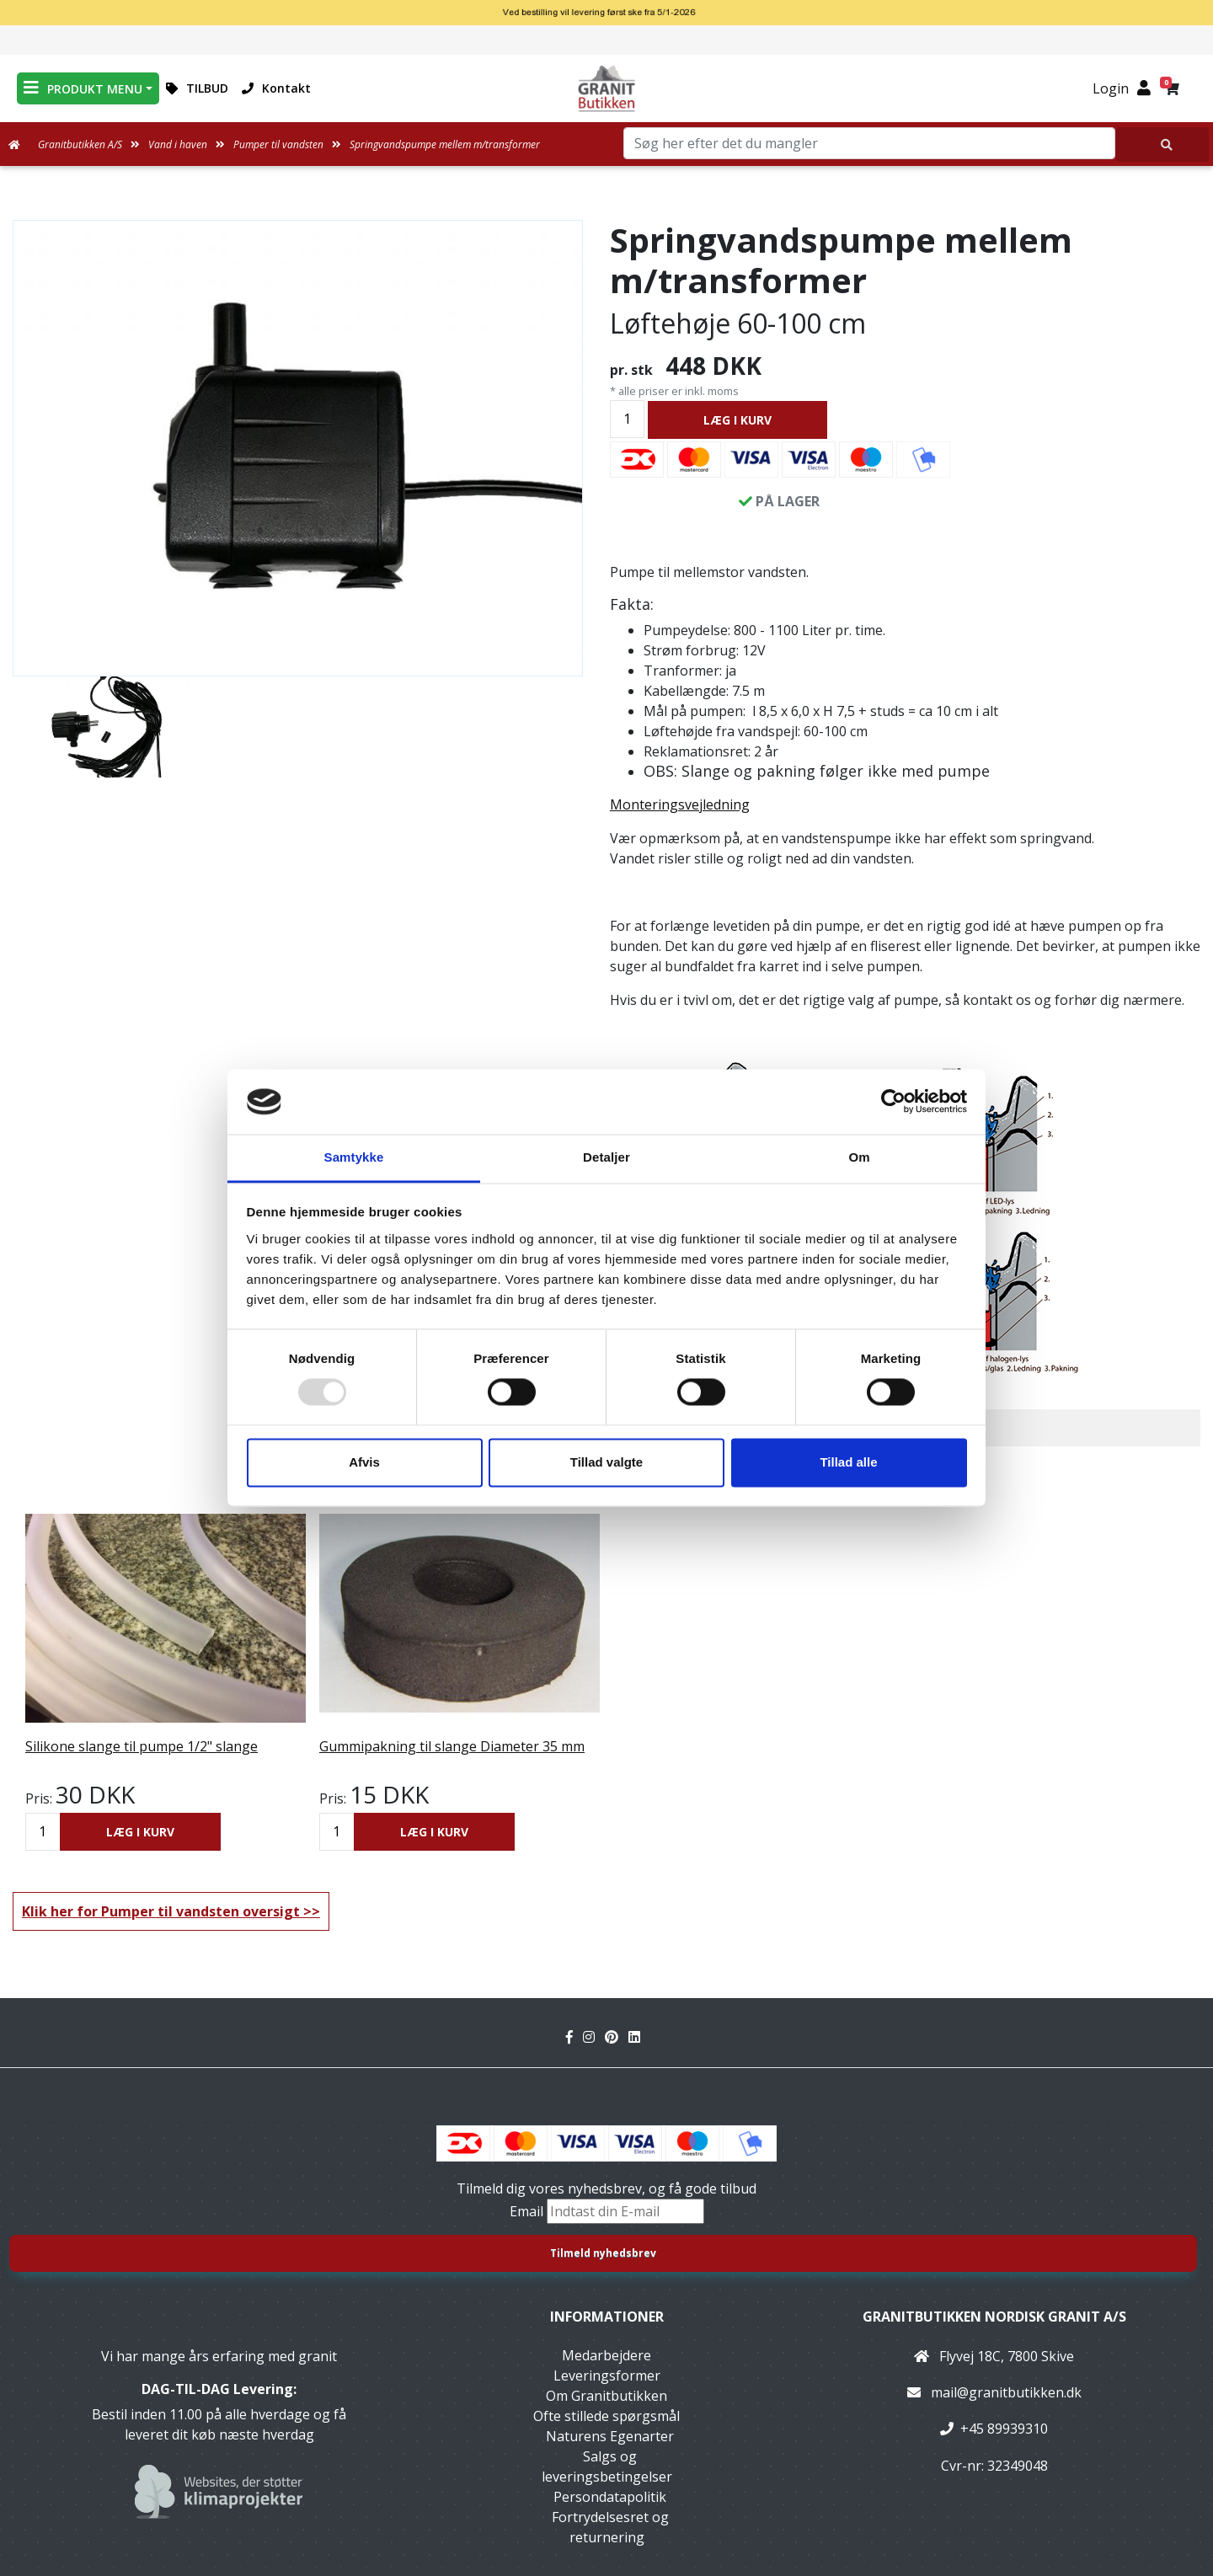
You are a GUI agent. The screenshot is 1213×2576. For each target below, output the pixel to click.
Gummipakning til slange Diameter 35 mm (452, 1746)
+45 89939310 (1004, 2428)
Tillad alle (848, 1462)
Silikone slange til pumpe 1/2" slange (141, 1746)
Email (528, 2211)
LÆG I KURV (737, 420)
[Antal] (627, 419)
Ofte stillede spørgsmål (606, 2416)
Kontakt (276, 88)
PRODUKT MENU (83, 88)
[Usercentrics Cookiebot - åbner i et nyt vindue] (893, 1101)
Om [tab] (858, 1157)
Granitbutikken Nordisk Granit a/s (994, 2316)
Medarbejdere (606, 2355)
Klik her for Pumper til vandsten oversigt (161, 1911)
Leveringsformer (606, 2375)
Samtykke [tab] (354, 1157)
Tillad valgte (606, 1462)
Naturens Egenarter (610, 2436)
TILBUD (197, 88)
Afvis (364, 1462)
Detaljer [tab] (606, 1157)
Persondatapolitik (609, 2497)
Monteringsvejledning (680, 804)
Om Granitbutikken (606, 2395)
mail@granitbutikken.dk (1006, 2392)
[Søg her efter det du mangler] (1162, 144)
